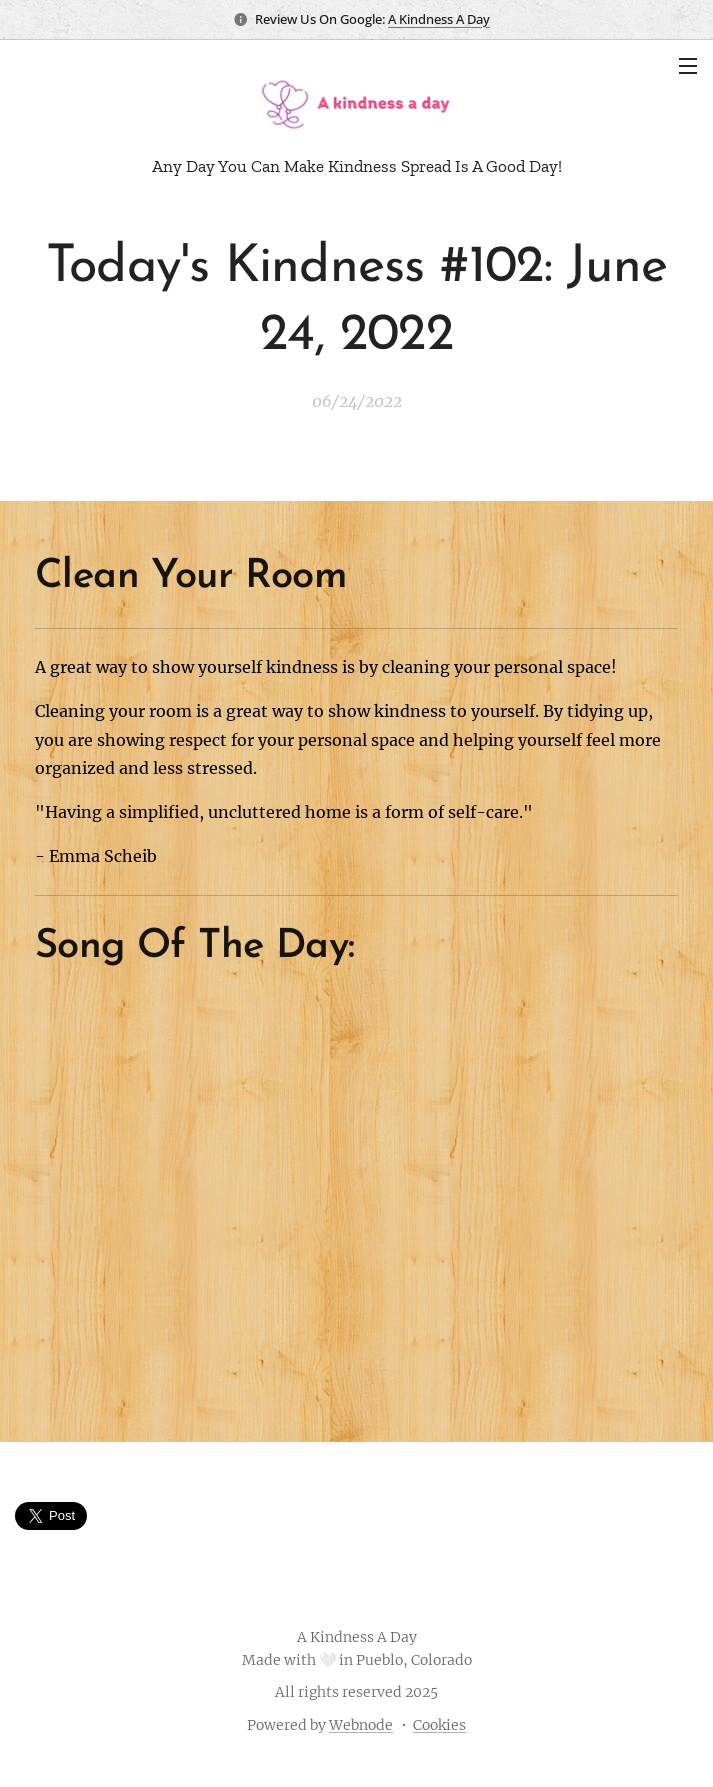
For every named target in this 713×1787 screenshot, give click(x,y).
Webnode (361, 1725)
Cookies (439, 1725)
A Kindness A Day (439, 19)
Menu (688, 66)
